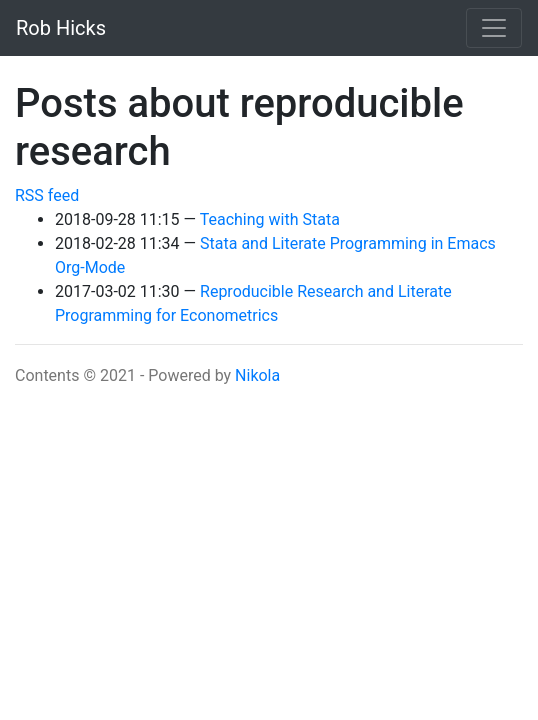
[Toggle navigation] (494, 28)
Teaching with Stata (270, 219)
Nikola (257, 375)
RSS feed (47, 195)
